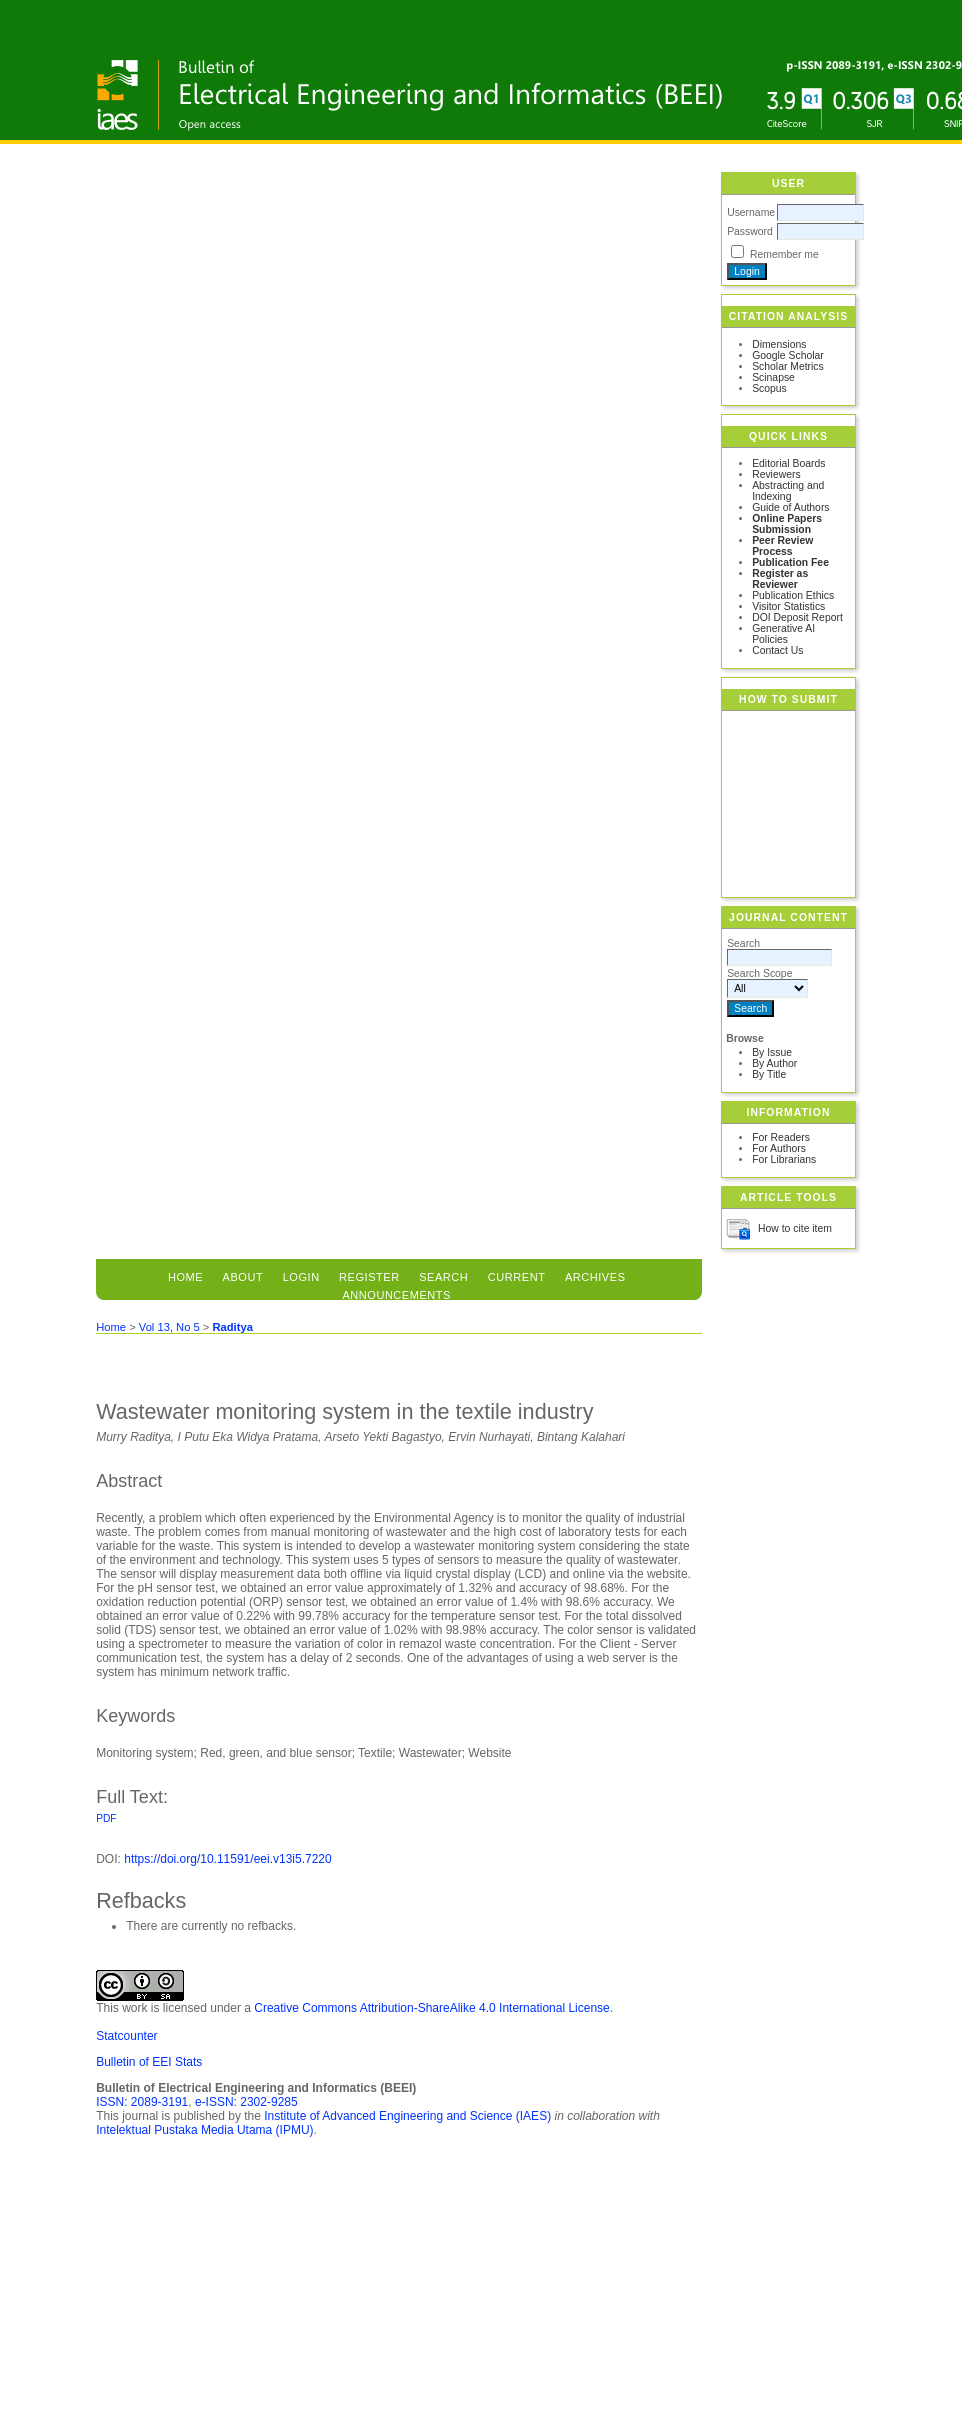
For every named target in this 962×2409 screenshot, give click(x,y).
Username (751, 212)
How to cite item (795, 1228)
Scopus (769, 388)
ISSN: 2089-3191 (142, 2102)
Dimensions (779, 344)
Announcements (396, 1295)
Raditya (232, 1327)
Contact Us (777, 650)
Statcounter (126, 2036)
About (243, 1277)
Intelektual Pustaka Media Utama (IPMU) (204, 2130)
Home (185, 1277)
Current (517, 1277)
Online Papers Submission (787, 524)
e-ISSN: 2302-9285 (246, 2102)
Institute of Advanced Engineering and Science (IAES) (407, 2116)
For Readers (781, 1137)
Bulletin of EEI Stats (149, 2062)
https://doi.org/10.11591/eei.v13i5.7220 (228, 1859)
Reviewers (776, 474)
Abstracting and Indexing (788, 491)
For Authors (779, 1148)
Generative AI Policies (783, 634)
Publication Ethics (793, 595)
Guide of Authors (790, 507)
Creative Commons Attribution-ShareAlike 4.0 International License (432, 2008)
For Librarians (784, 1159)
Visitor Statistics (788, 606)
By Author (774, 1063)
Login (301, 1277)
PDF (106, 1818)
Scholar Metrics (788, 366)
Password (750, 231)
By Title (769, 1074)
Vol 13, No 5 (169, 1327)
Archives (595, 1277)
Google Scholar (788, 355)
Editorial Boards (788, 463)
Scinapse (773, 377)
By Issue (772, 1052)
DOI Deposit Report (797, 617)
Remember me (784, 254)
